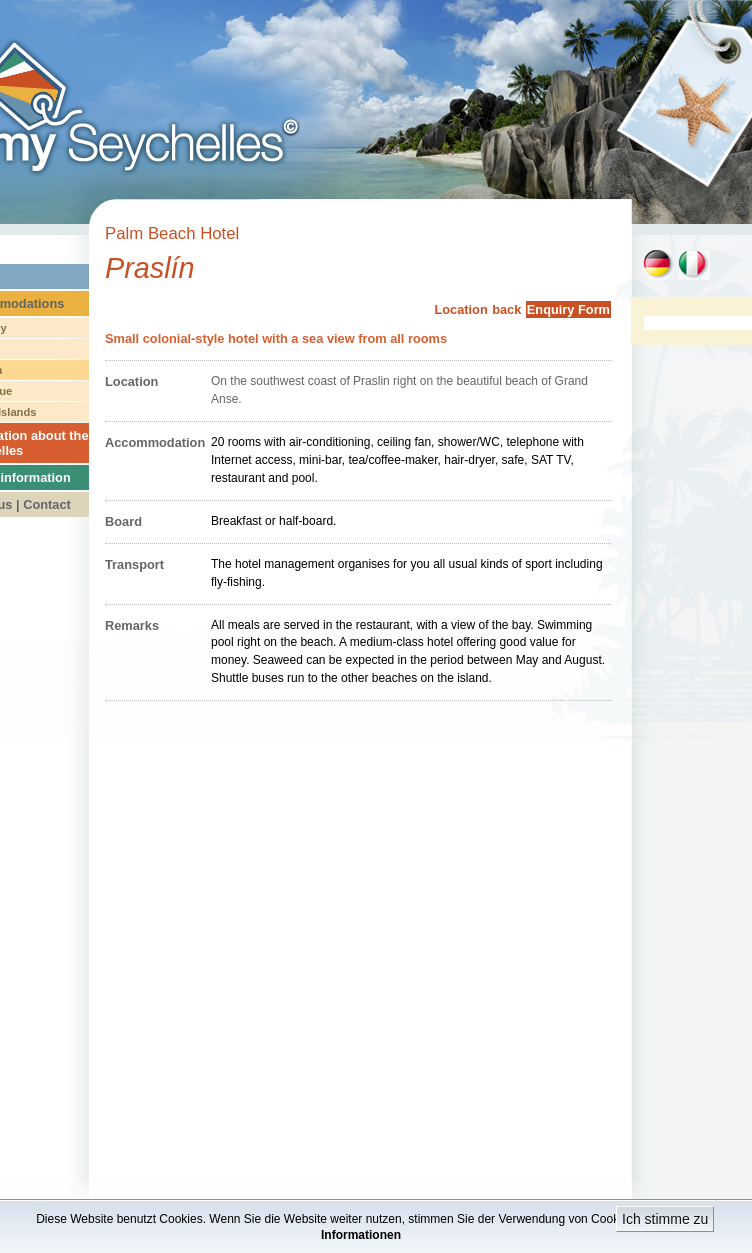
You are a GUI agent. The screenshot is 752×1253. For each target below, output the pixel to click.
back (506, 309)
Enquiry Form (568, 309)
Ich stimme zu (665, 1219)
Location (460, 309)
